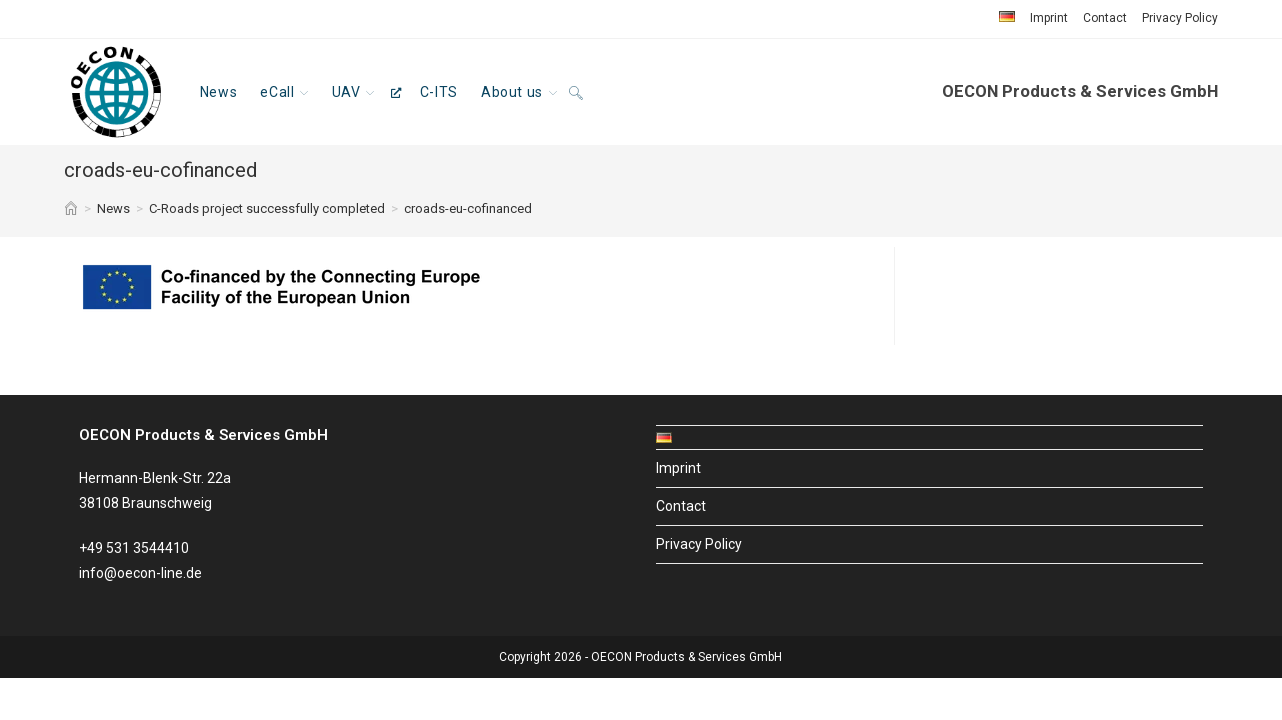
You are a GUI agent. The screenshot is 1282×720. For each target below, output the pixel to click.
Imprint (1049, 18)
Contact (1105, 18)
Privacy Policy (1180, 18)
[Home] (71, 208)
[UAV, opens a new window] (364, 92)
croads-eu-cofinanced (468, 208)
